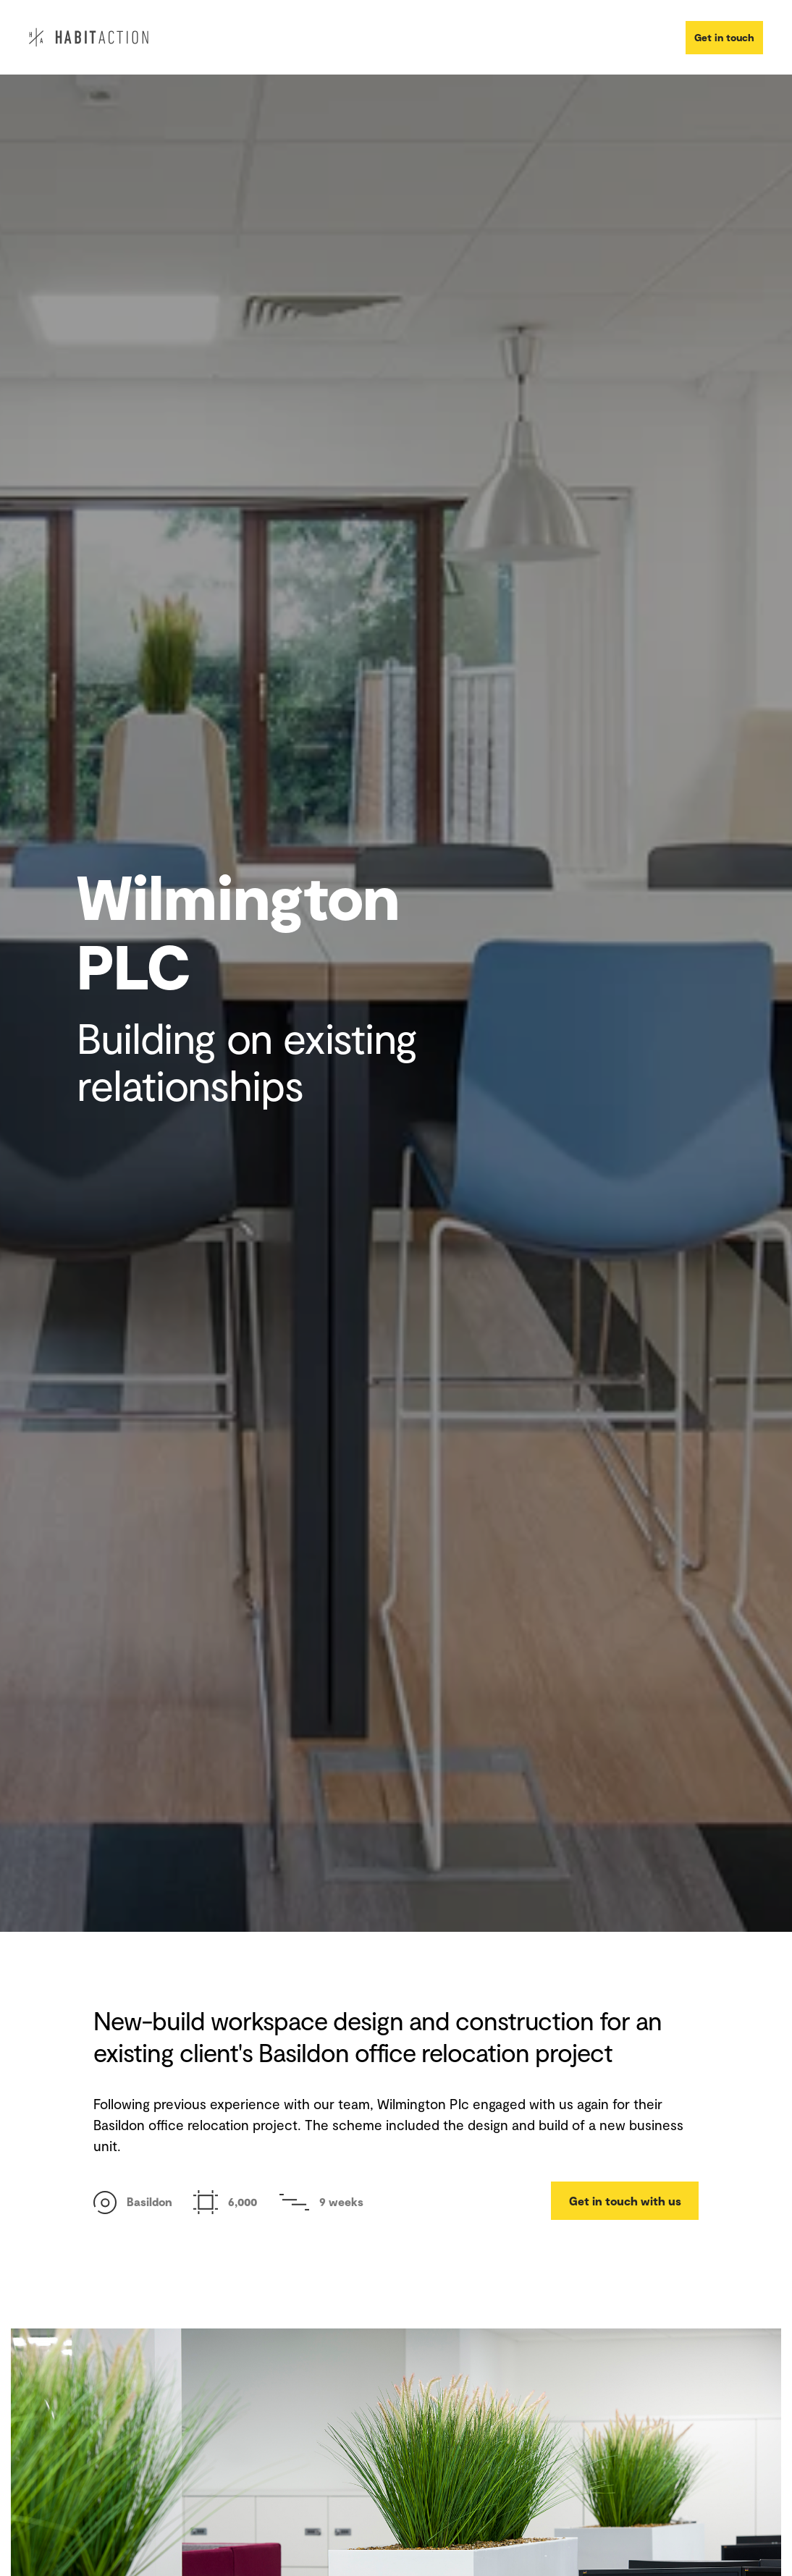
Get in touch (724, 37)
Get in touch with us (625, 2201)
